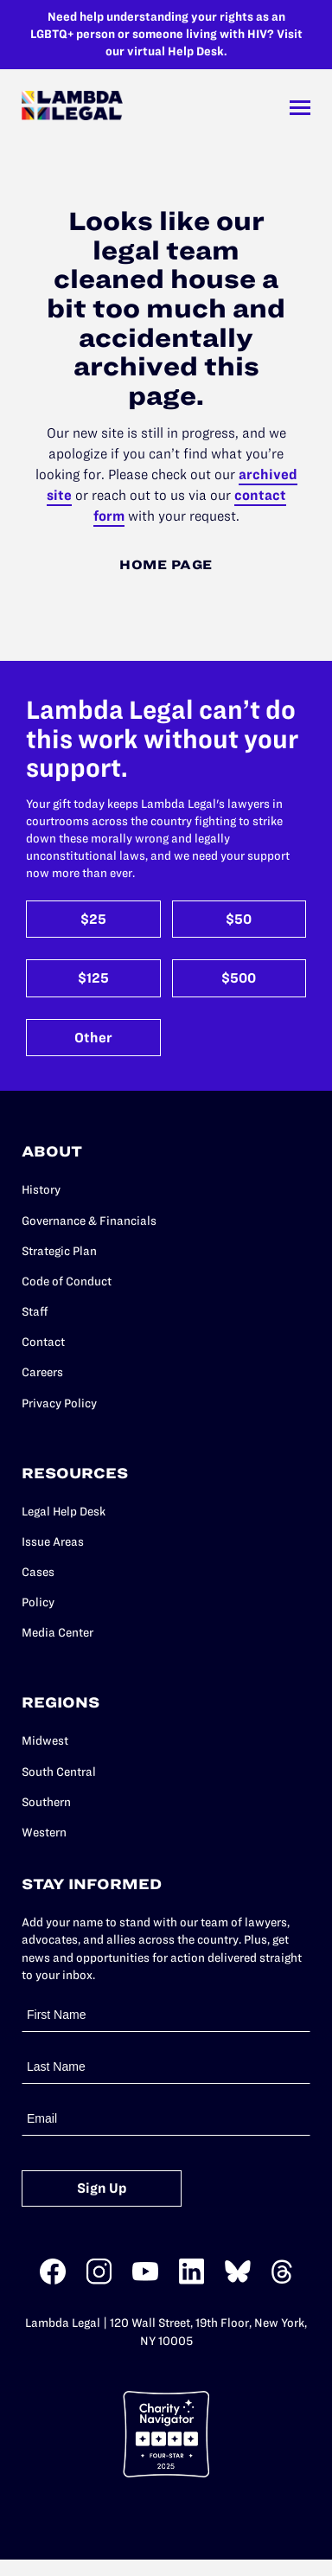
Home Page (166, 565)
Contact (43, 1342)
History (41, 1189)
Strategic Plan (59, 1251)
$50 (239, 919)
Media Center (57, 1632)
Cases (38, 1572)
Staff (35, 1311)
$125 (93, 978)
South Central (59, 1771)
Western (44, 1832)
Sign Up (102, 2188)
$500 (238, 978)
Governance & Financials (89, 1220)
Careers (42, 1372)
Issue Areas (53, 1541)
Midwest (45, 1740)
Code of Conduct (67, 1281)
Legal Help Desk (63, 1511)
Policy (38, 1602)
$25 (93, 919)
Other (93, 1037)
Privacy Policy (59, 1403)
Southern (46, 1802)
